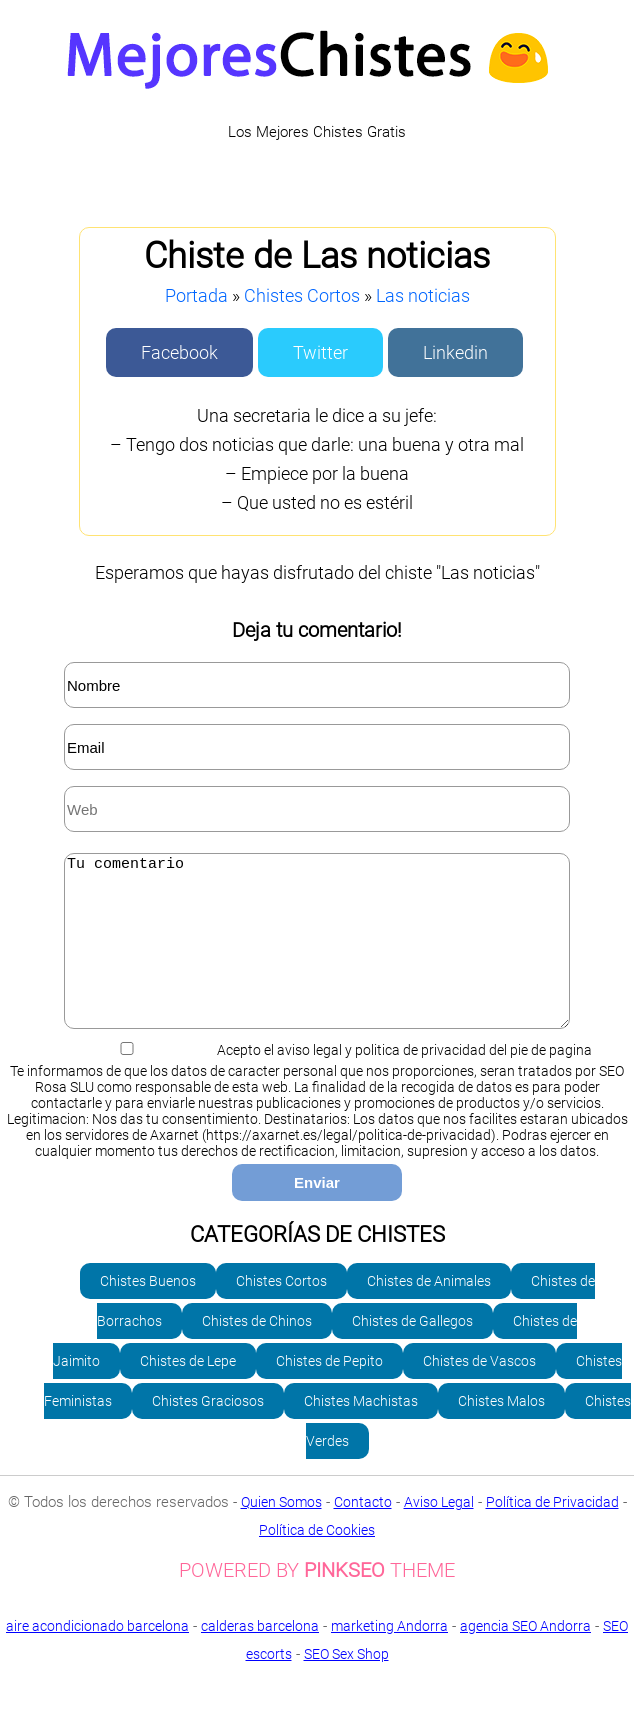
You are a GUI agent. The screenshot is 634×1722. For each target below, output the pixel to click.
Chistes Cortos (302, 295)
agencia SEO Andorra (525, 1656)
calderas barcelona (260, 1656)
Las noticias (423, 295)
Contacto (363, 1532)
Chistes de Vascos (479, 1391)
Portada (196, 295)
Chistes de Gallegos (412, 1351)
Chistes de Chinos (257, 1351)
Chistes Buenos (148, 1311)
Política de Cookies (317, 1560)
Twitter (320, 352)
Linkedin (455, 352)
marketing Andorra (389, 1656)
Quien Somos (281, 1532)
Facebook (179, 352)
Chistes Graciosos (208, 1431)
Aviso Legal (439, 1532)
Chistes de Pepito (329, 1391)
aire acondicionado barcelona (97, 1656)
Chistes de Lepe (188, 1391)
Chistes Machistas (361, 1431)
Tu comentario (317, 956)
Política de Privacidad (552, 1532)
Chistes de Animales (429, 1311)
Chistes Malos (501, 1431)
